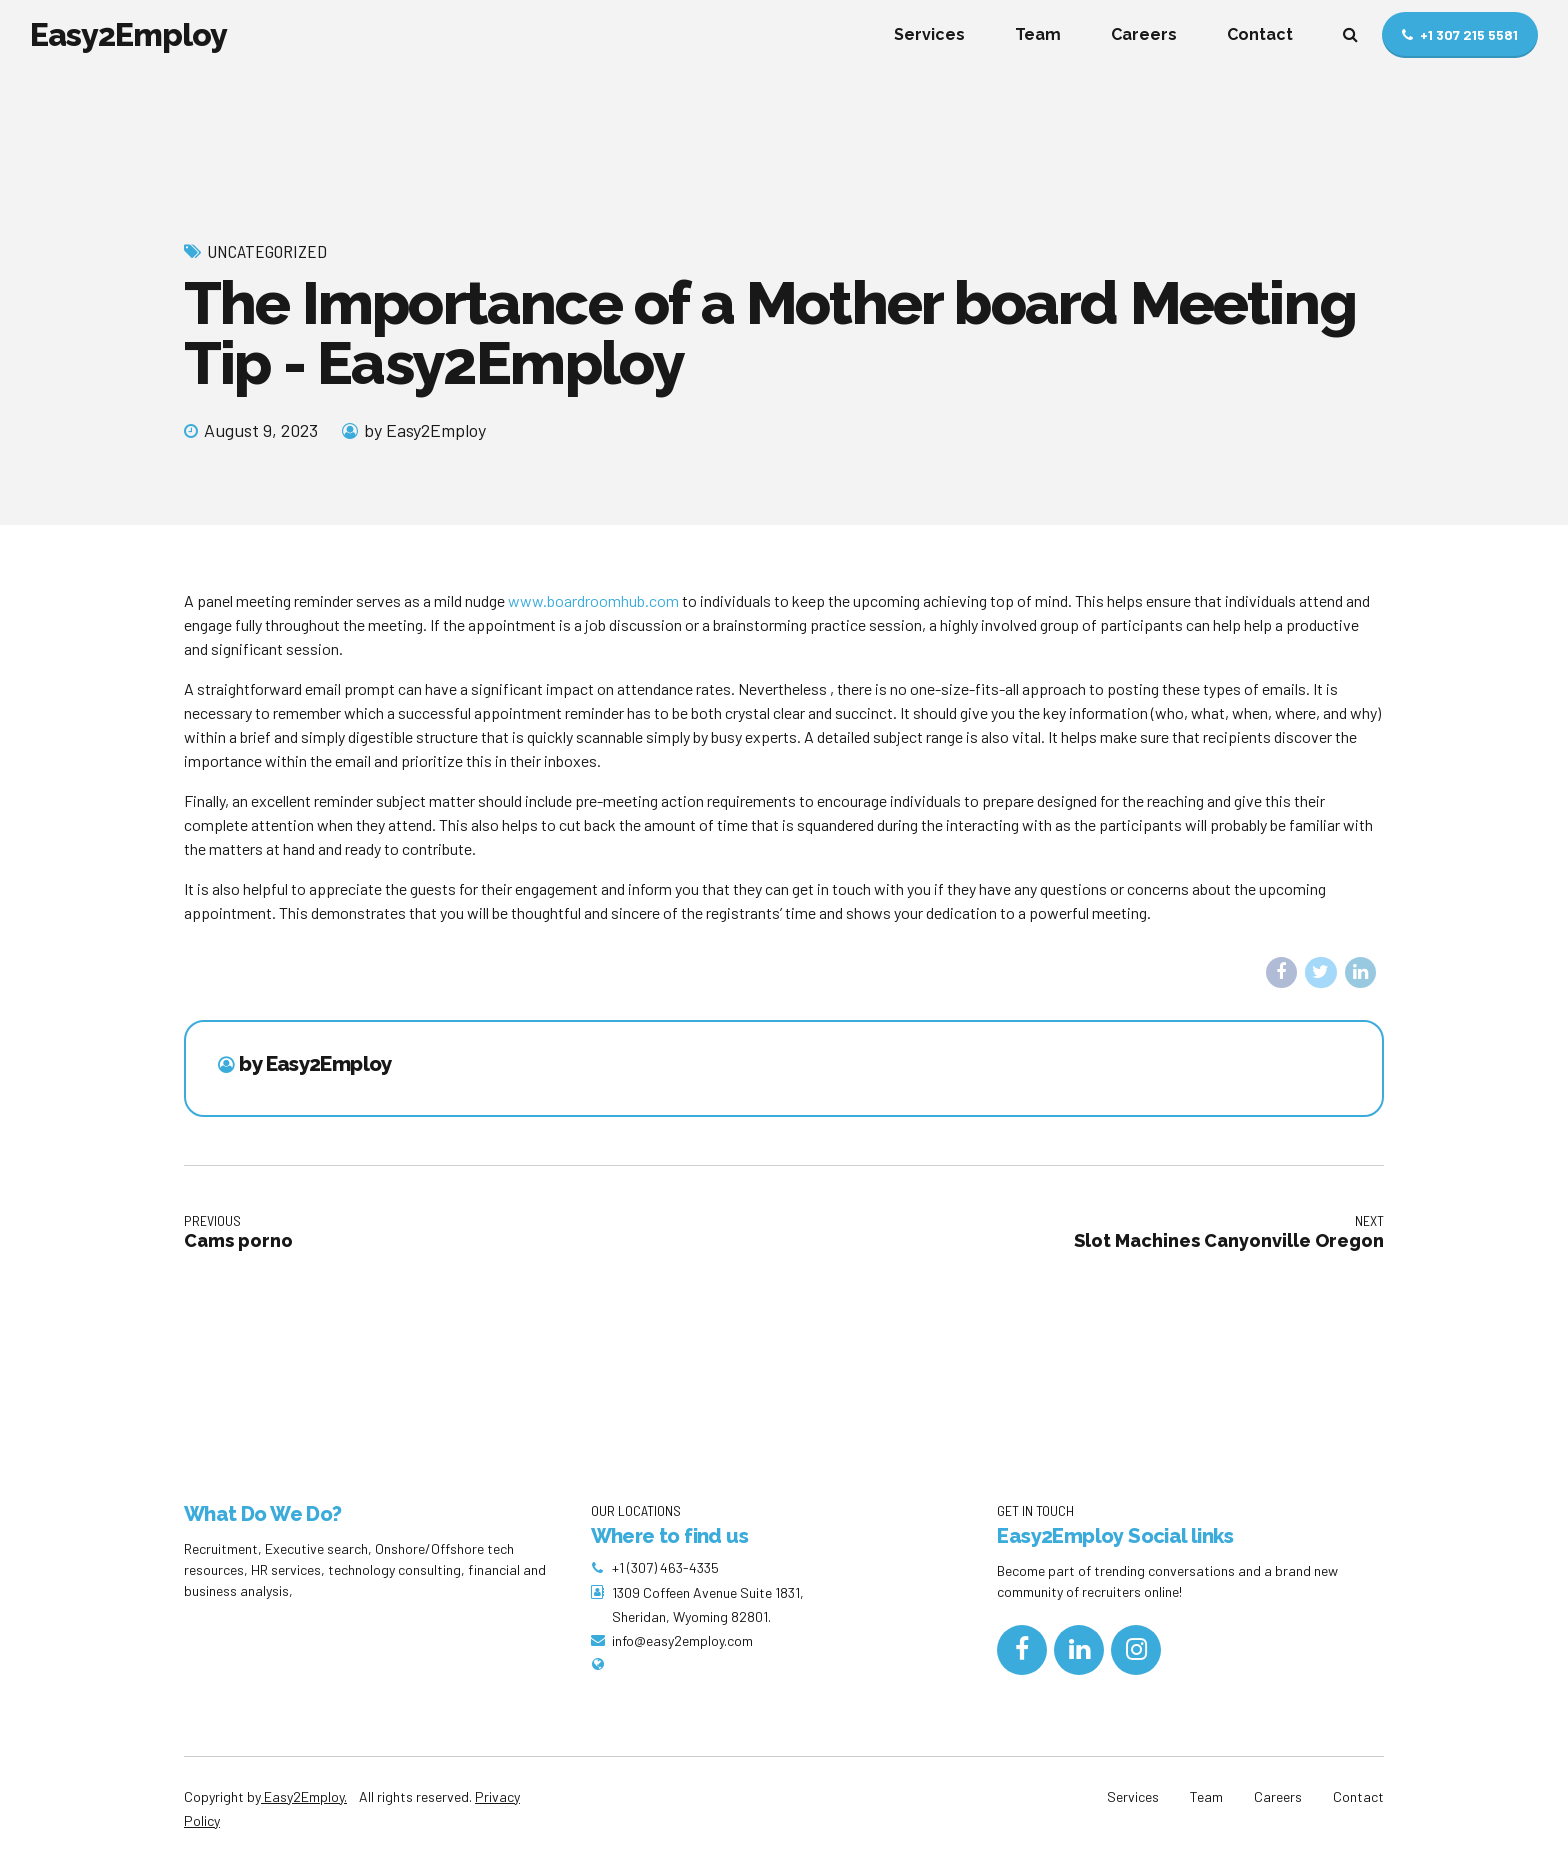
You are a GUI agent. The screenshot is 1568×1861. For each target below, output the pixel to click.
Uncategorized (267, 251)
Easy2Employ (128, 34)
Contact (1260, 34)
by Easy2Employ (425, 430)
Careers (1144, 34)
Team (1038, 34)
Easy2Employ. (304, 1796)
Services (929, 34)
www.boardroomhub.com (593, 600)
